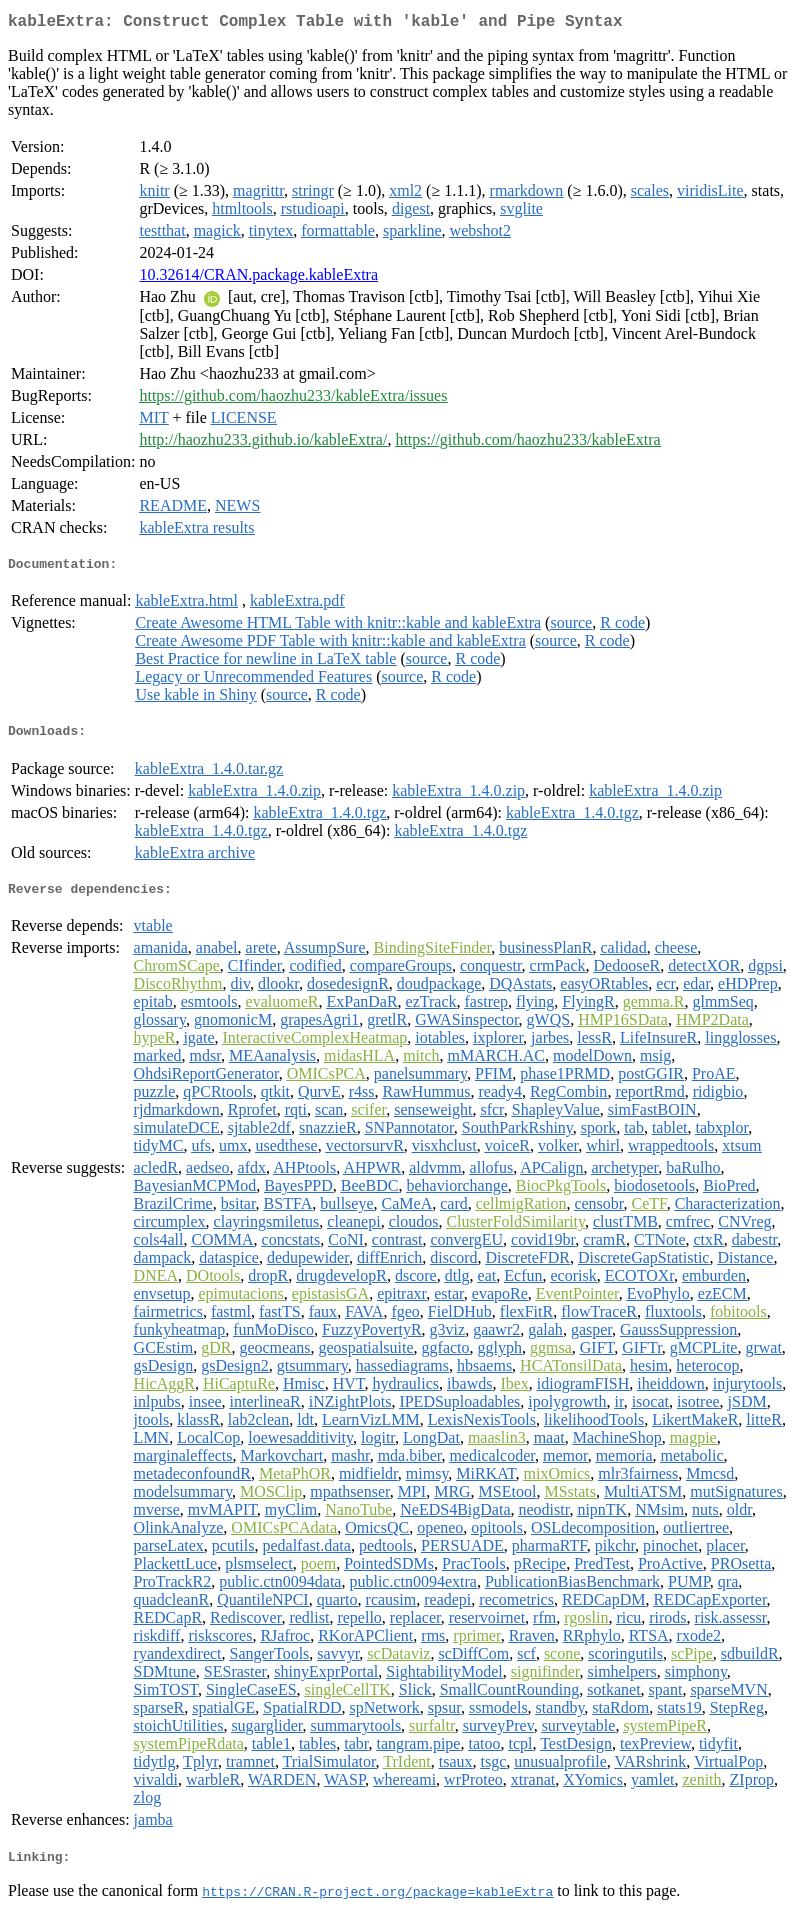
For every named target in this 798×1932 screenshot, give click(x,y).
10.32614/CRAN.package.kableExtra (258, 278)
